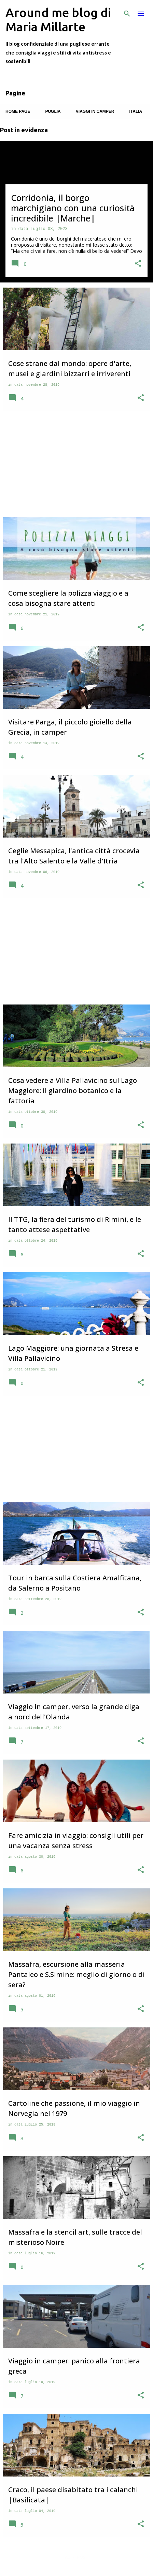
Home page (17, 111)
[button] (138, 264)
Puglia (52, 111)
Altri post (76, 2557)
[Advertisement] (76, 464)
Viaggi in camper (95, 111)
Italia (135, 111)
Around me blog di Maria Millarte (58, 19)
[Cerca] (127, 13)
